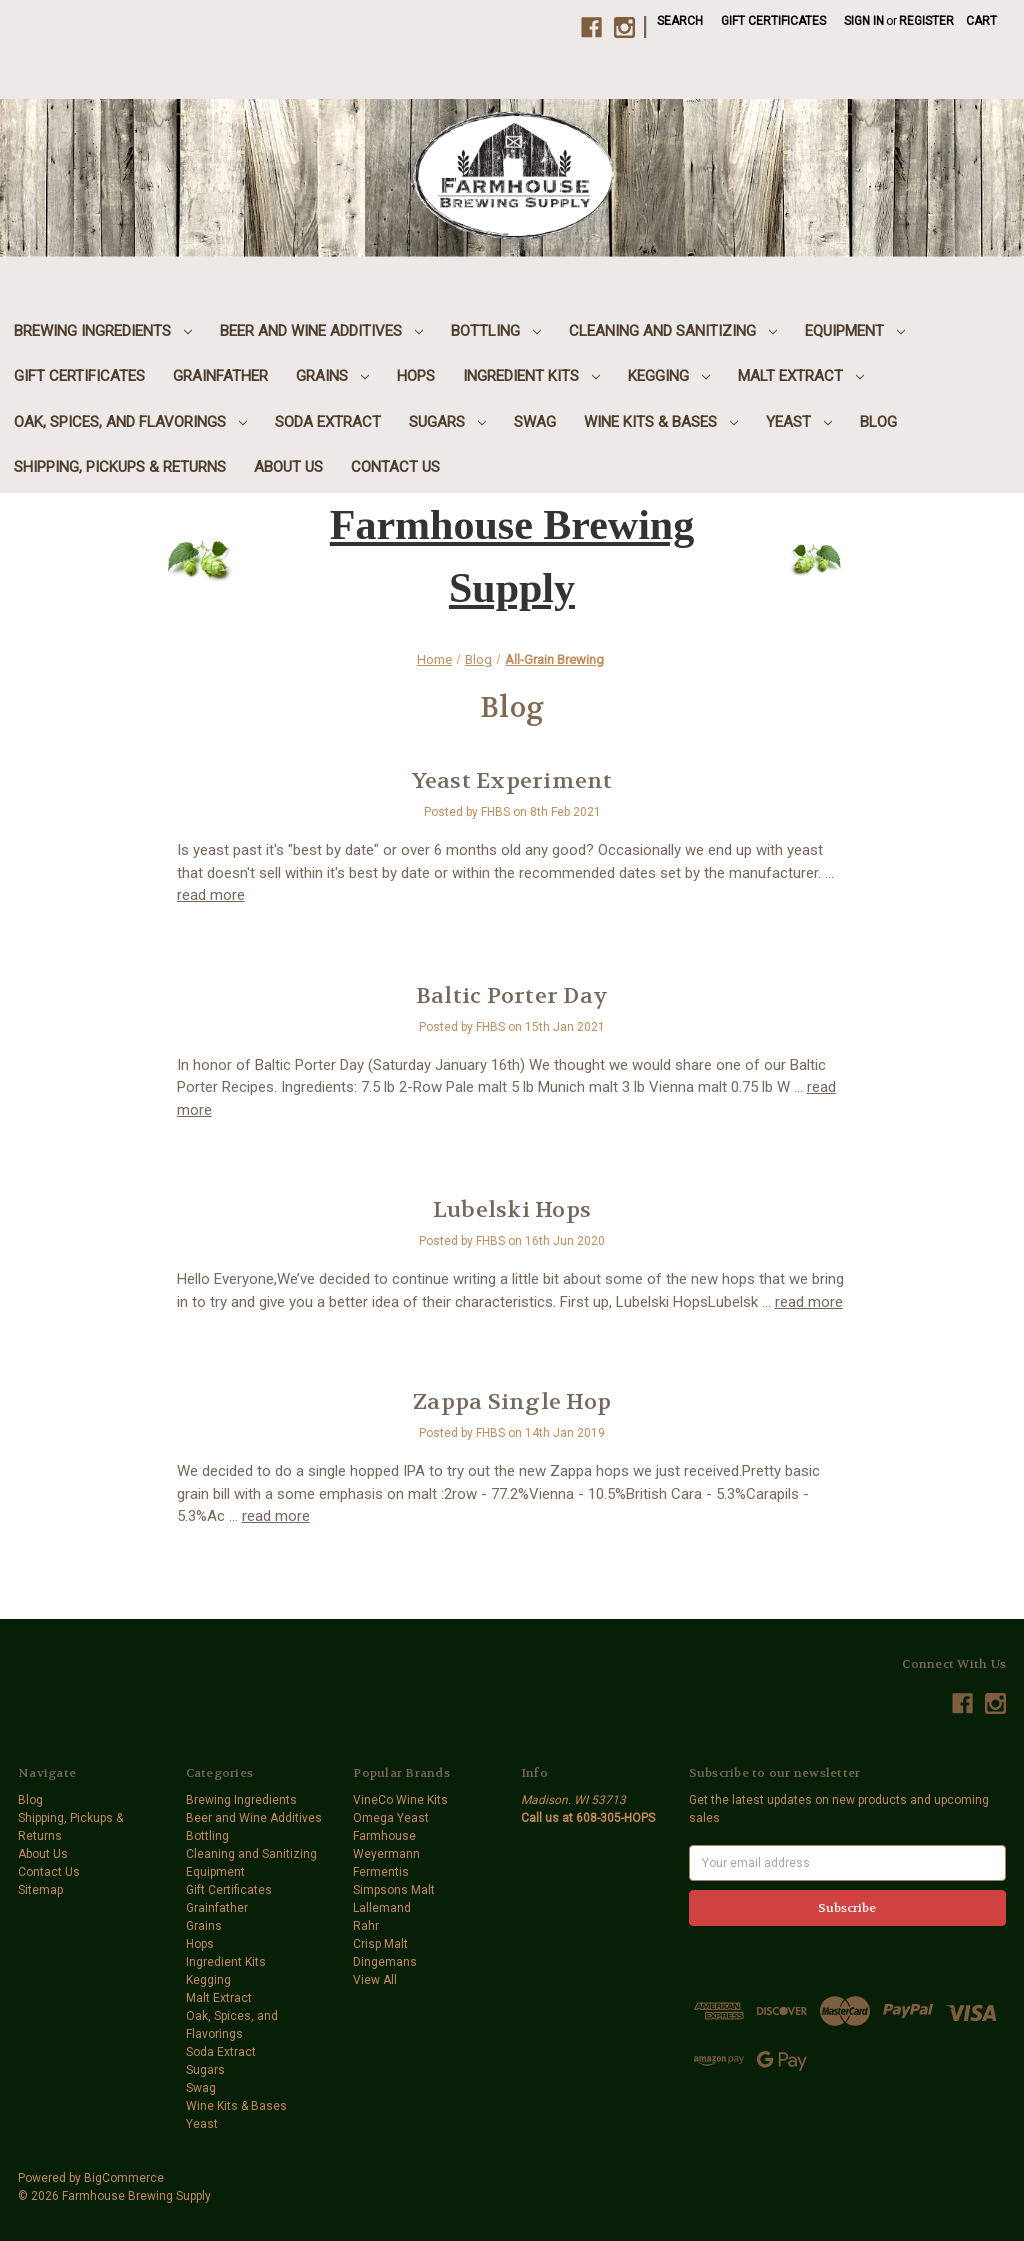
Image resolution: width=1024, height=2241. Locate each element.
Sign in (864, 21)
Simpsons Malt (394, 1890)
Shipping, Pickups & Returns (120, 467)
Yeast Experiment (512, 781)
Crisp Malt (380, 1944)
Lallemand (382, 1908)
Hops (416, 376)
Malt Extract (801, 376)
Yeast (799, 422)
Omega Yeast (391, 1818)
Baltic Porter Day (512, 996)
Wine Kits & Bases (661, 422)
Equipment (855, 331)
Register (926, 21)
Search (680, 21)
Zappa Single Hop (512, 1402)
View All (375, 1980)
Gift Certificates (773, 21)
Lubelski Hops (512, 1210)
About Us (288, 467)
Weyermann (386, 1854)
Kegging (669, 376)
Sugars (447, 422)
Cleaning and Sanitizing (673, 331)
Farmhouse (384, 1836)
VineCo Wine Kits (400, 1800)
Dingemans (385, 1962)
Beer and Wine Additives (321, 331)
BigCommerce (124, 2178)
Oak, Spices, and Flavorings (130, 422)
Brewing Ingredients (103, 331)
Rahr (366, 1926)
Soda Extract (328, 422)
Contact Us (395, 467)
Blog (878, 422)
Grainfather (220, 376)
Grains (332, 376)
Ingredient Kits (531, 376)
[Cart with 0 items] (981, 21)
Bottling (496, 331)
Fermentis (381, 1872)
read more (211, 895)
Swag (535, 422)
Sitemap (40, 1890)
